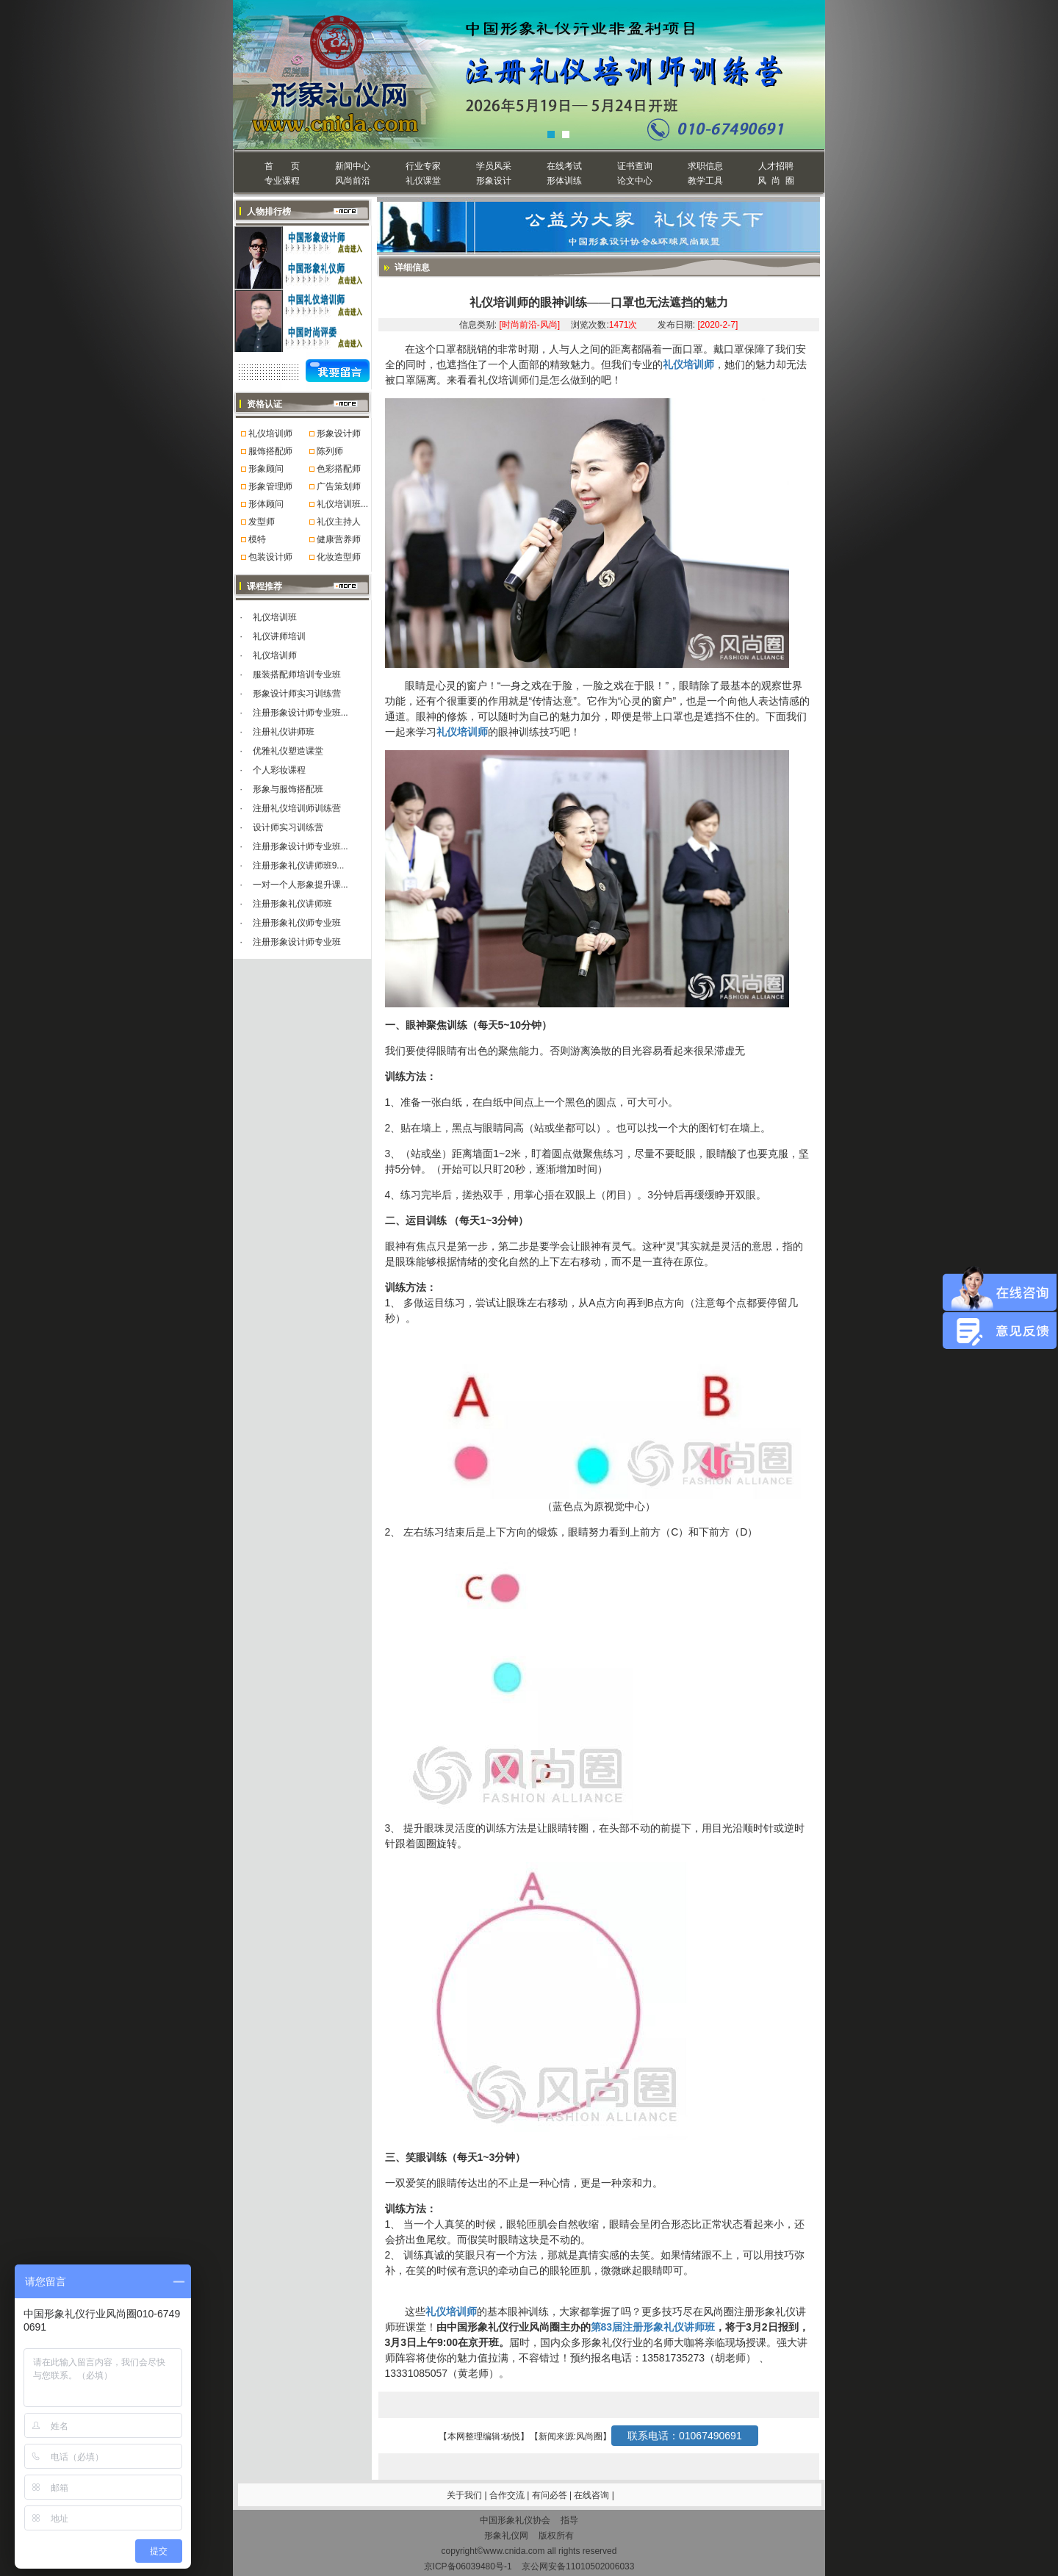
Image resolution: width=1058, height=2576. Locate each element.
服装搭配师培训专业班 (297, 674)
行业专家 (423, 166)
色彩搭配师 (339, 469)
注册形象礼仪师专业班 (297, 923)
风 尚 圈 (775, 181)
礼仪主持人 (339, 522)
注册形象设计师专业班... (300, 713)
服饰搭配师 (270, 451)
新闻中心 (352, 166)
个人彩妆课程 (279, 770)
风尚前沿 (352, 181)
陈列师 (330, 451)
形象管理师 (270, 486)
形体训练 (564, 181)
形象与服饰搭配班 (288, 789)
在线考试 (564, 166)
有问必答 (550, 2495)
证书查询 (634, 166)
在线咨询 (592, 2495)
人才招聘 (776, 166)
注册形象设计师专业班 (297, 942)
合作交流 (508, 2495)
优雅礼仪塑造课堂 (288, 751)
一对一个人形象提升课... (300, 884)
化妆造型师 (339, 557)
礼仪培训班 (275, 617)
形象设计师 (339, 433)
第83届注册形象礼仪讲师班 (653, 2327)
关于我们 (464, 2495)
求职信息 (705, 166)
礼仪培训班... (342, 504)
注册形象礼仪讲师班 (292, 904)
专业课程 (282, 181)
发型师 (261, 522)
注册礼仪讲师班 (283, 732)
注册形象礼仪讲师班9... (299, 865)
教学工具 (705, 181)
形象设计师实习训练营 (297, 693)
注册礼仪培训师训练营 (297, 808)
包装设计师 (270, 557)
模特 (257, 539)
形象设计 (493, 181)
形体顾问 (266, 504)
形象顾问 (266, 469)
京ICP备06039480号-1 (468, 2566)
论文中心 (634, 181)
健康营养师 (339, 539)
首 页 (281, 166)
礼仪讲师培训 (279, 636)
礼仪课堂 (423, 181)
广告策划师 (339, 486)
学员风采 (493, 166)
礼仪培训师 (270, 433)
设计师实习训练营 (288, 827)
